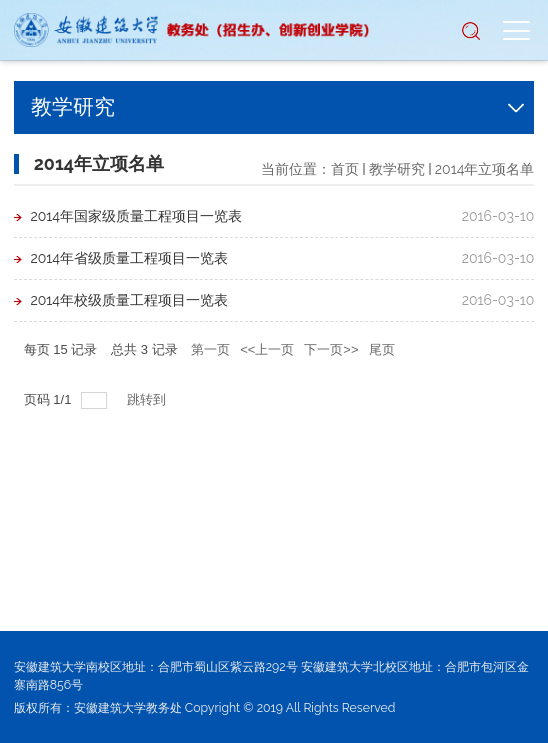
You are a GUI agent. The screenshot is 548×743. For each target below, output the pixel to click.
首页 (345, 169)
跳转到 (148, 399)
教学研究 (397, 169)
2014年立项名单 (485, 169)
